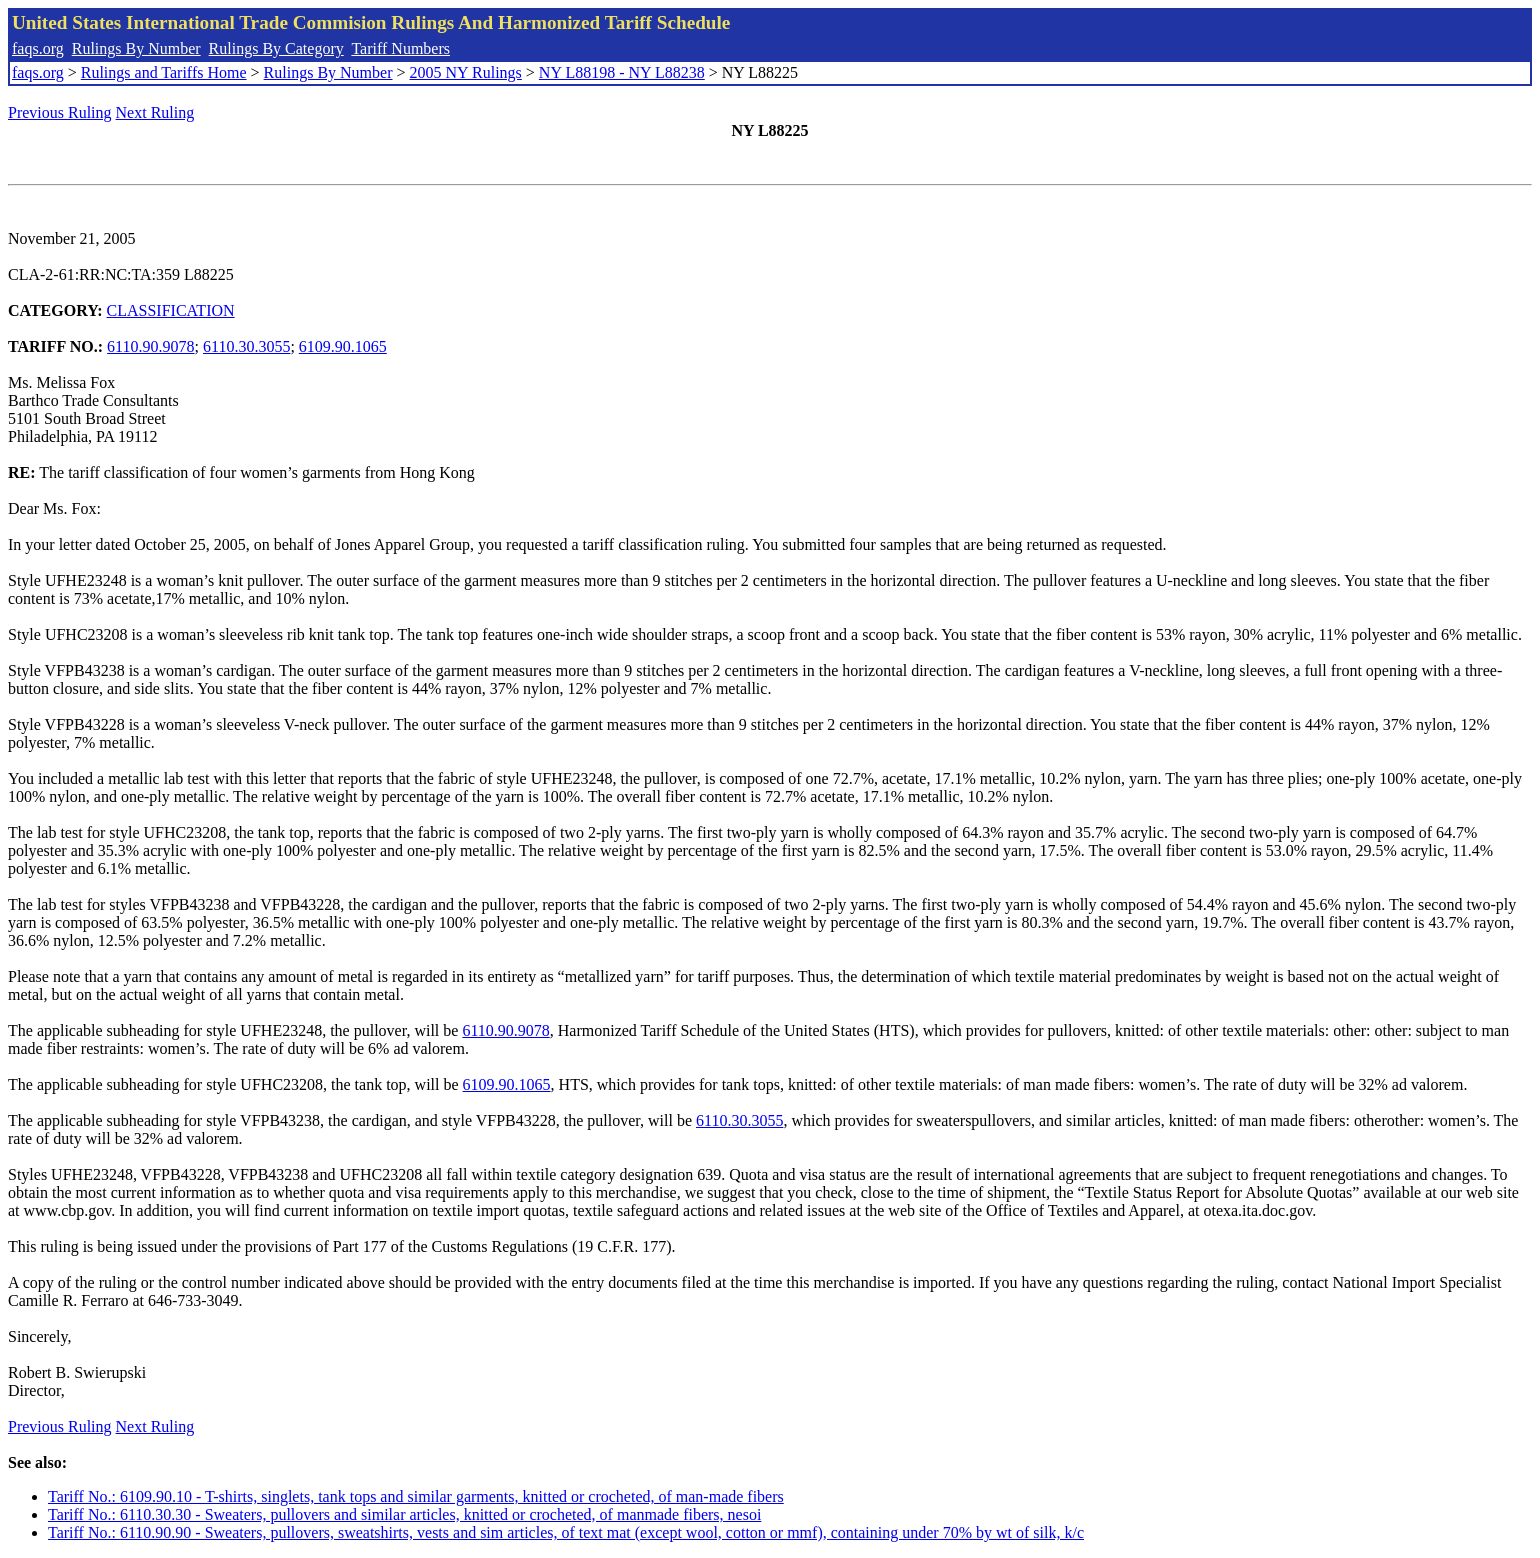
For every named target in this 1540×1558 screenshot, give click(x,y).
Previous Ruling (60, 112)
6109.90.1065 (343, 346)
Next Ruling (155, 112)
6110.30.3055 (246, 346)
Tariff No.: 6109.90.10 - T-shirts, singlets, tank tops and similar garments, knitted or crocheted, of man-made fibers (416, 1496)
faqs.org (38, 48)
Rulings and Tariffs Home (164, 72)
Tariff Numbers (400, 48)
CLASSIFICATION (171, 310)
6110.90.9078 (150, 346)
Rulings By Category (276, 48)
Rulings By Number (136, 48)
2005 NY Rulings (466, 72)
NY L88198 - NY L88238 (622, 72)
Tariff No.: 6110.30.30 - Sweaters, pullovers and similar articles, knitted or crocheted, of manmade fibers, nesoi (404, 1514)
